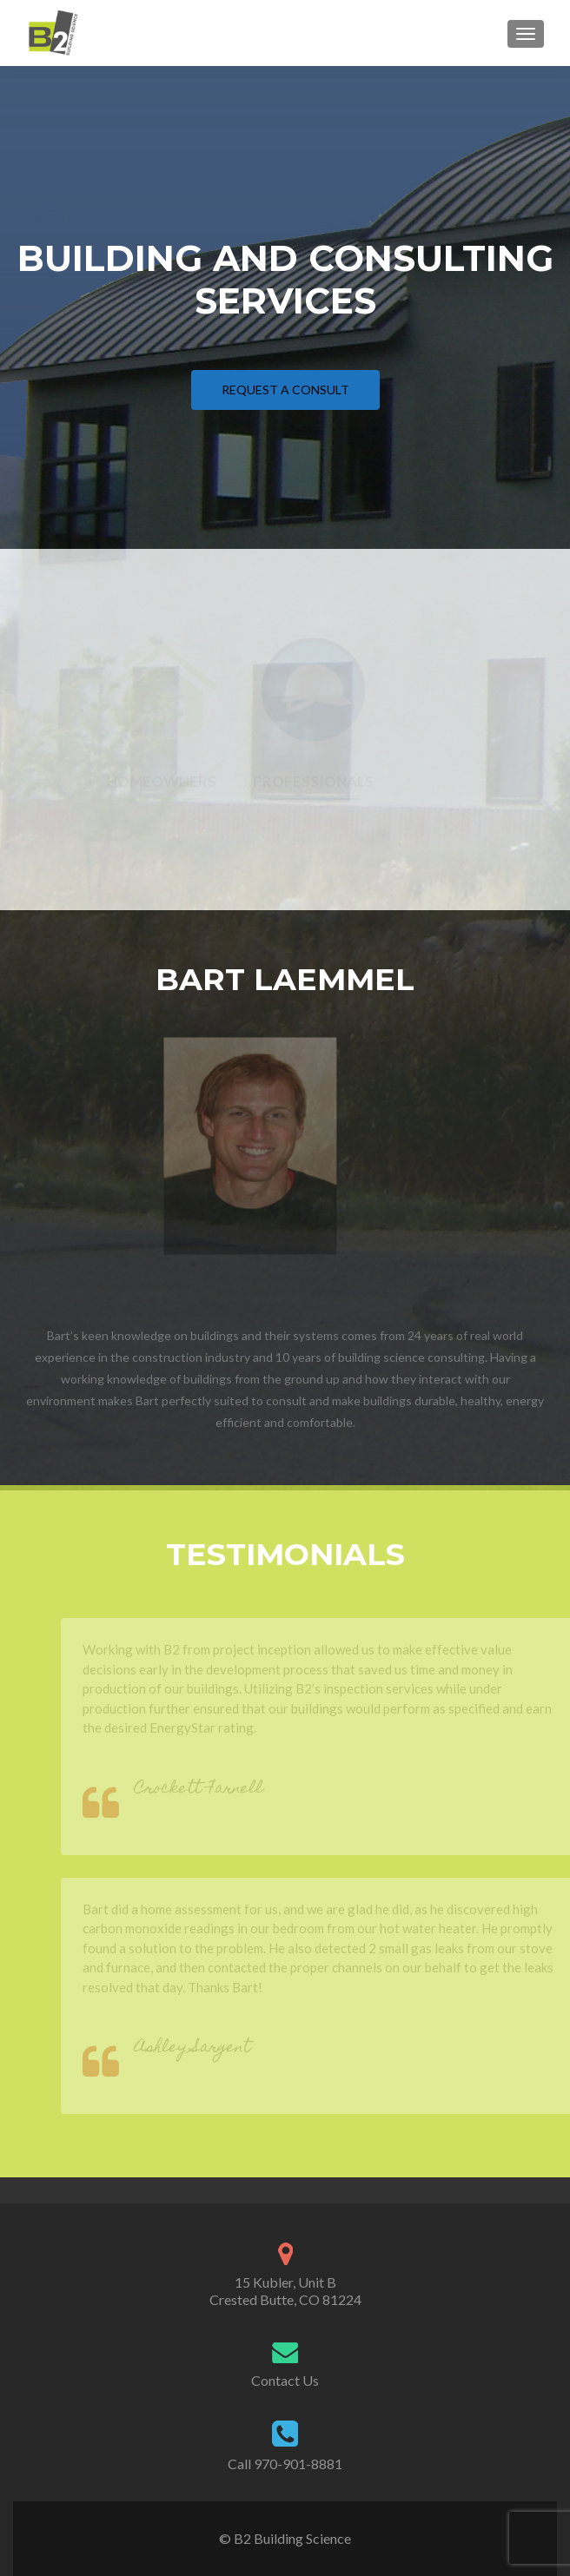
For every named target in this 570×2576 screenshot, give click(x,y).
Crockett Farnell (211, 1789)
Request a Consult (285, 389)
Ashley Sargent (204, 2048)
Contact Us (285, 2380)
